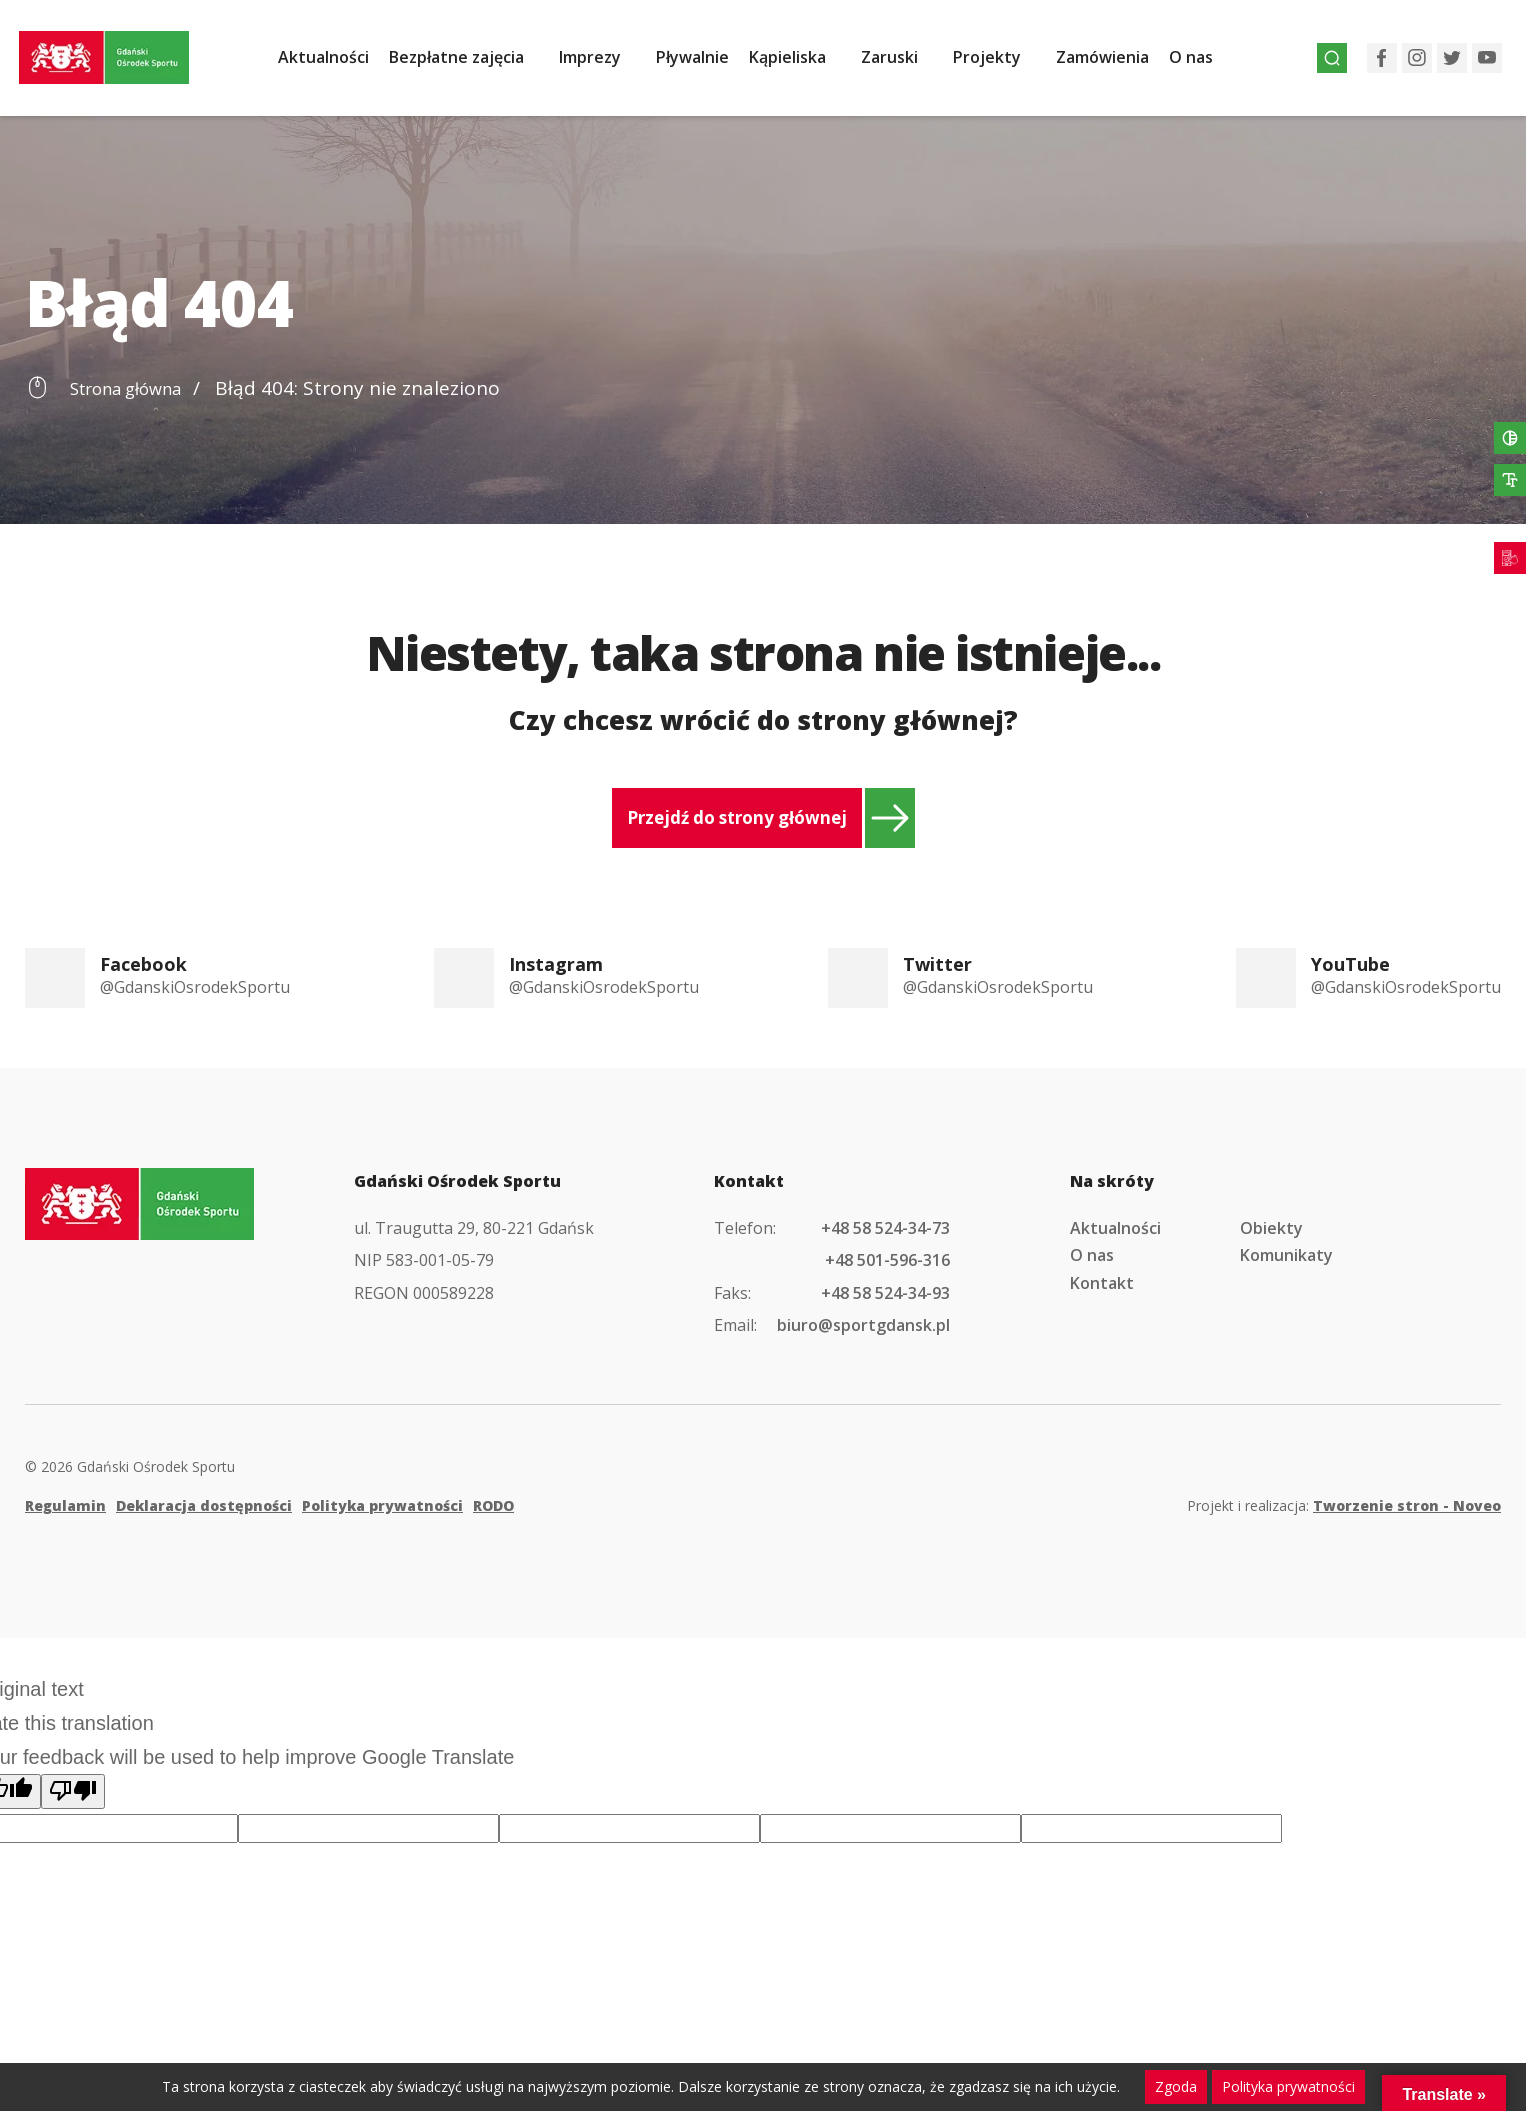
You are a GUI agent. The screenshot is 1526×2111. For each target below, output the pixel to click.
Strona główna (136, 388)
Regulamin (65, 1505)
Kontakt (1102, 1283)
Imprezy (605, 63)
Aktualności (338, 63)
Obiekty (1271, 1228)
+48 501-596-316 (887, 1260)
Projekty (1002, 63)
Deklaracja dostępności (204, 1505)
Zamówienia (1117, 63)
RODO (493, 1505)
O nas (1206, 63)
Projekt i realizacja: (1344, 1505)
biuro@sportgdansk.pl (863, 1325)
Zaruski (904, 63)
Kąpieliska (802, 63)
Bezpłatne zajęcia (471, 63)
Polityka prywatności (382, 1505)
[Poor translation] (73, 1791)
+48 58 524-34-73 (885, 1228)
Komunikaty (1286, 1255)
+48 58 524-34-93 (885, 1293)
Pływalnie (707, 63)
